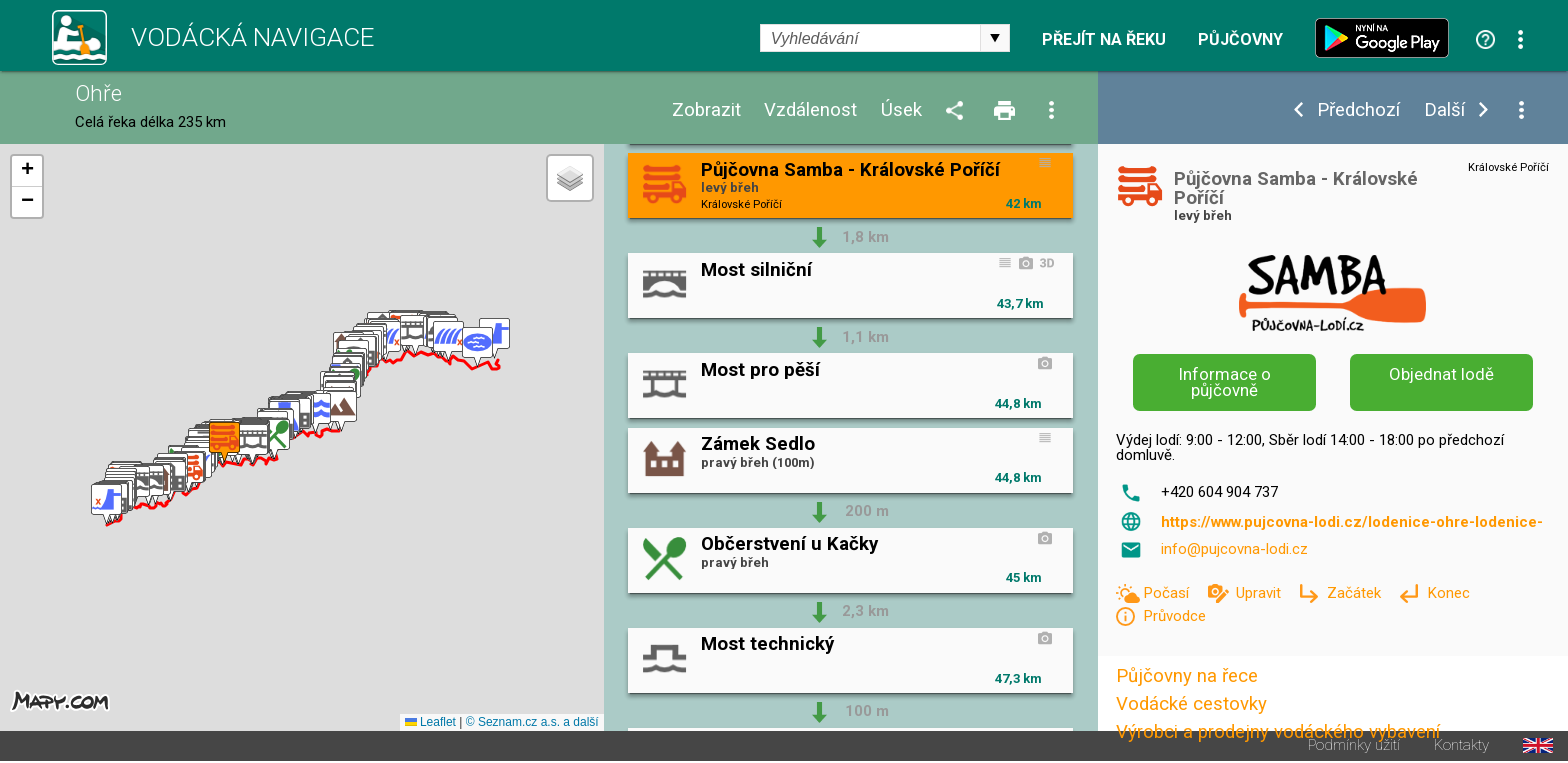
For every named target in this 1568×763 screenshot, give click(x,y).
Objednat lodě (1441, 374)
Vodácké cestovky (1191, 704)
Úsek (901, 110)
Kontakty (1461, 745)
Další (1444, 110)
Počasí (1168, 593)
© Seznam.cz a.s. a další (532, 722)
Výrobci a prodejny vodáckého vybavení (1278, 732)
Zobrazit (706, 110)
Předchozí (1358, 110)
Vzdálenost (810, 110)
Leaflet (430, 722)
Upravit (1260, 593)
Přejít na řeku (1104, 40)
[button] (106, 504)
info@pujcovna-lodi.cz (1234, 549)
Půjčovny (1240, 40)
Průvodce (1174, 616)
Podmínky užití (1354, 745)
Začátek (1356, 593)
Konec (1448, 593)
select (995, 38)
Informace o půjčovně (1225, 382)
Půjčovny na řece (1187, 676)
